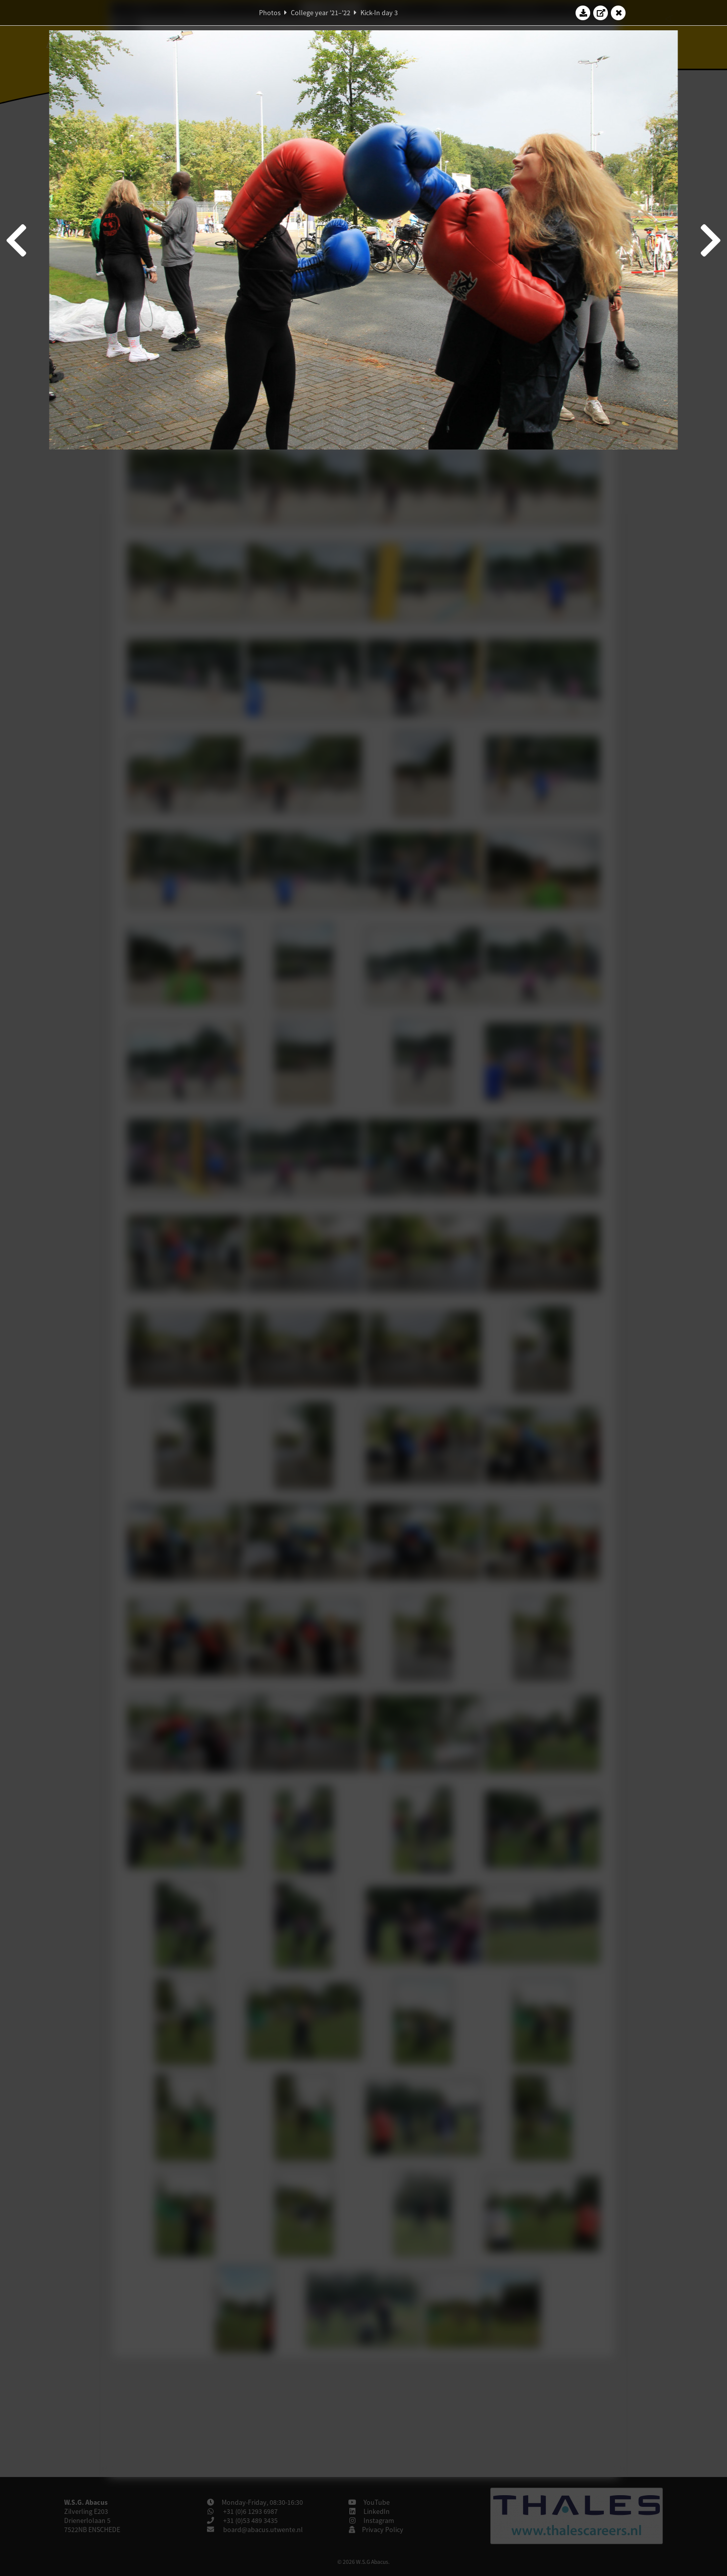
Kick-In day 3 (379, 12)
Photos (270, 12)
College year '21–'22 (320, 12)
